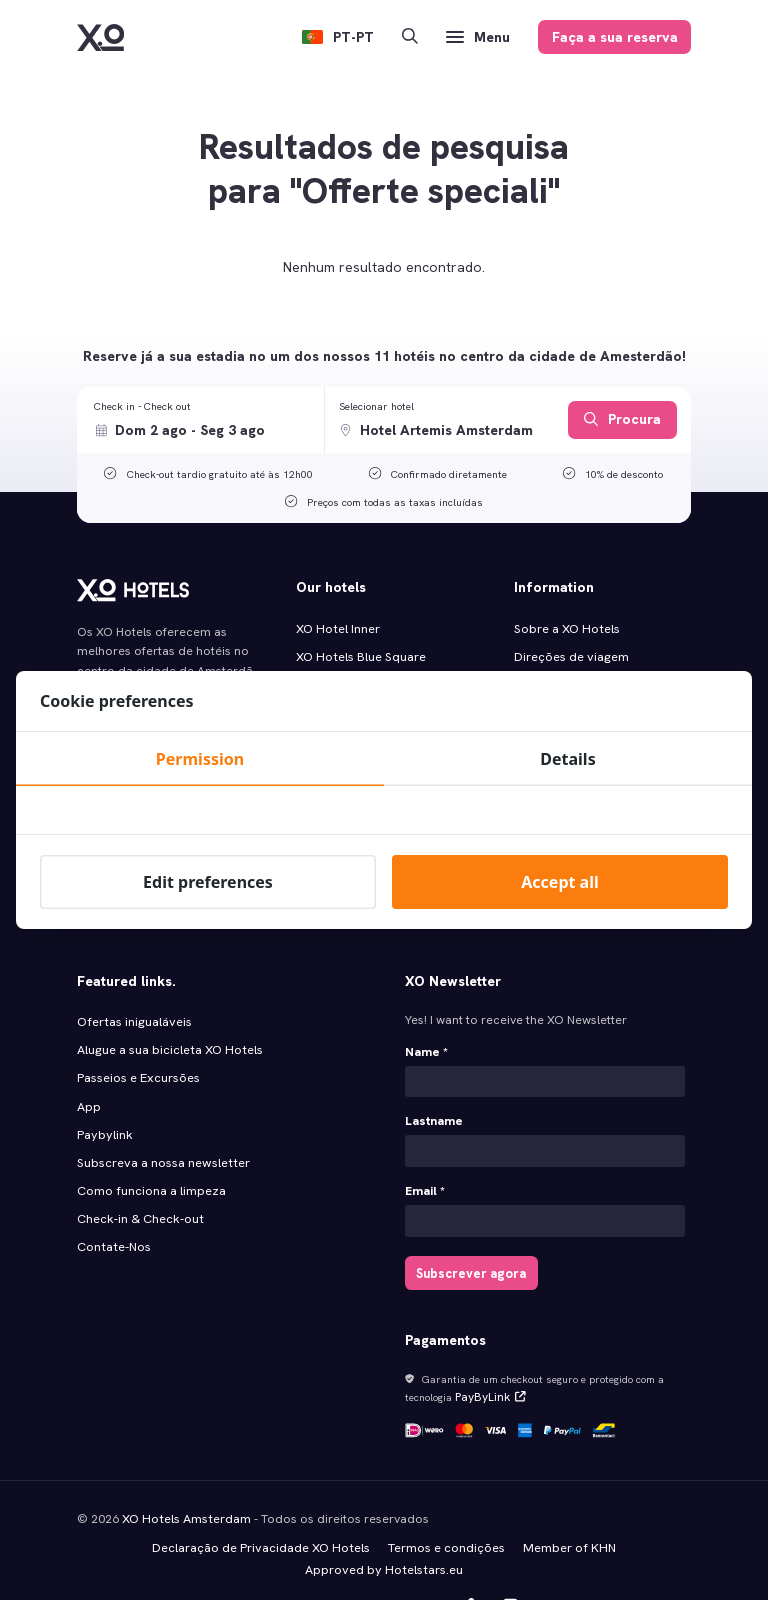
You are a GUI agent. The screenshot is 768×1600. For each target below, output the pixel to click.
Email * (425, 1156)
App (89, 1070)
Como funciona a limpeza (151, 1151)
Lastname (434, 1087)
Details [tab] (567, 759)
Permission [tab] (200, 759)
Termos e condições (446, 1505)
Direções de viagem (570, 655)
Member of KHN (568, 1505)
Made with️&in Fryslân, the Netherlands (550, 1561)
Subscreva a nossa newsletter (161, 1124)
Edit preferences (208, 882)
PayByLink (486, 1358)
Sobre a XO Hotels (565, 628)
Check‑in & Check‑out (140, 1178)
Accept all (559, 882)
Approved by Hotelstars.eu (384, 1526)
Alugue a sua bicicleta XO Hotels (168, 1015)
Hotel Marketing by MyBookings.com (187, 1561)
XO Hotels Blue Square (359, 655)
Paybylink (103, 1097)
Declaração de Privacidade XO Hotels (262, 1505)
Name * (426, 1019)
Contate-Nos (113, 1205)
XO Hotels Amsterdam (185, 1477)
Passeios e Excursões (137, 1042)
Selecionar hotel (376, 406)
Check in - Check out (142, 406)
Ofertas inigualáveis (132, 988)
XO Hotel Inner (337, 628)
